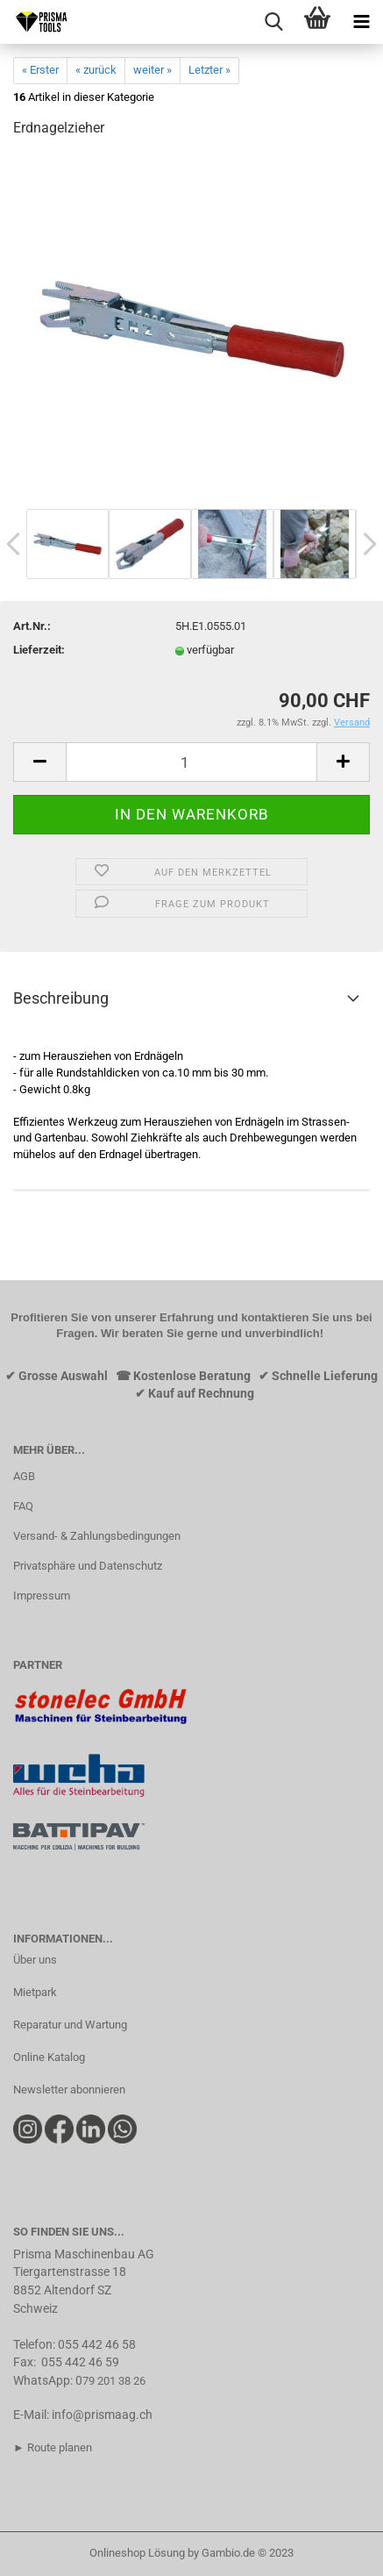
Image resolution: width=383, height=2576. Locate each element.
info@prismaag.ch (102, 2415)
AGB (24, 1476)
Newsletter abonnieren (69, 2089)
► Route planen (52, 2447)
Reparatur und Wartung (70, 2024)
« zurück (96, 69)
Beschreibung (61, 998)
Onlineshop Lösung (137, 2552)
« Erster (40, 69)
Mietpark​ (35, 1992)
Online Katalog (49, 2057)
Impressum (41, 1595)
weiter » (152, 69)
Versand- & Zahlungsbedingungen (97, 1535)
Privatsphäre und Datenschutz (87, 1565)
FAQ (23, 1506)
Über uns (35, 1959)
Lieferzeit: (39, 649)
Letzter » (209, 69)
